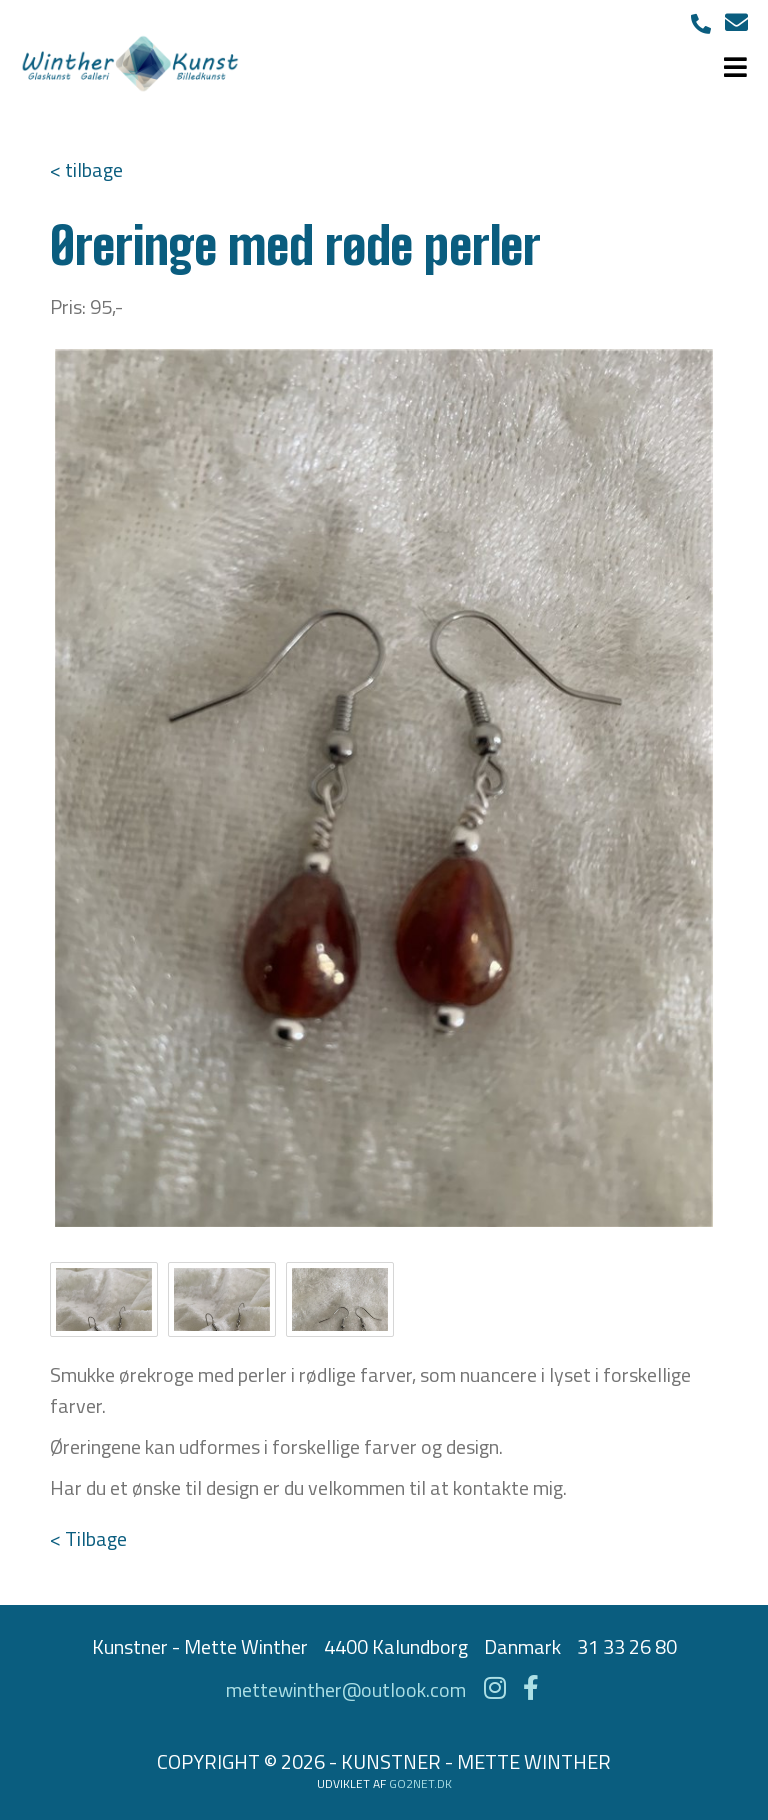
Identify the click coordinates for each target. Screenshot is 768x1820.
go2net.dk (420, 1783)
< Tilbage (88, 1538)
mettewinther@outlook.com (346, 1689)
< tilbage (86, 169)
